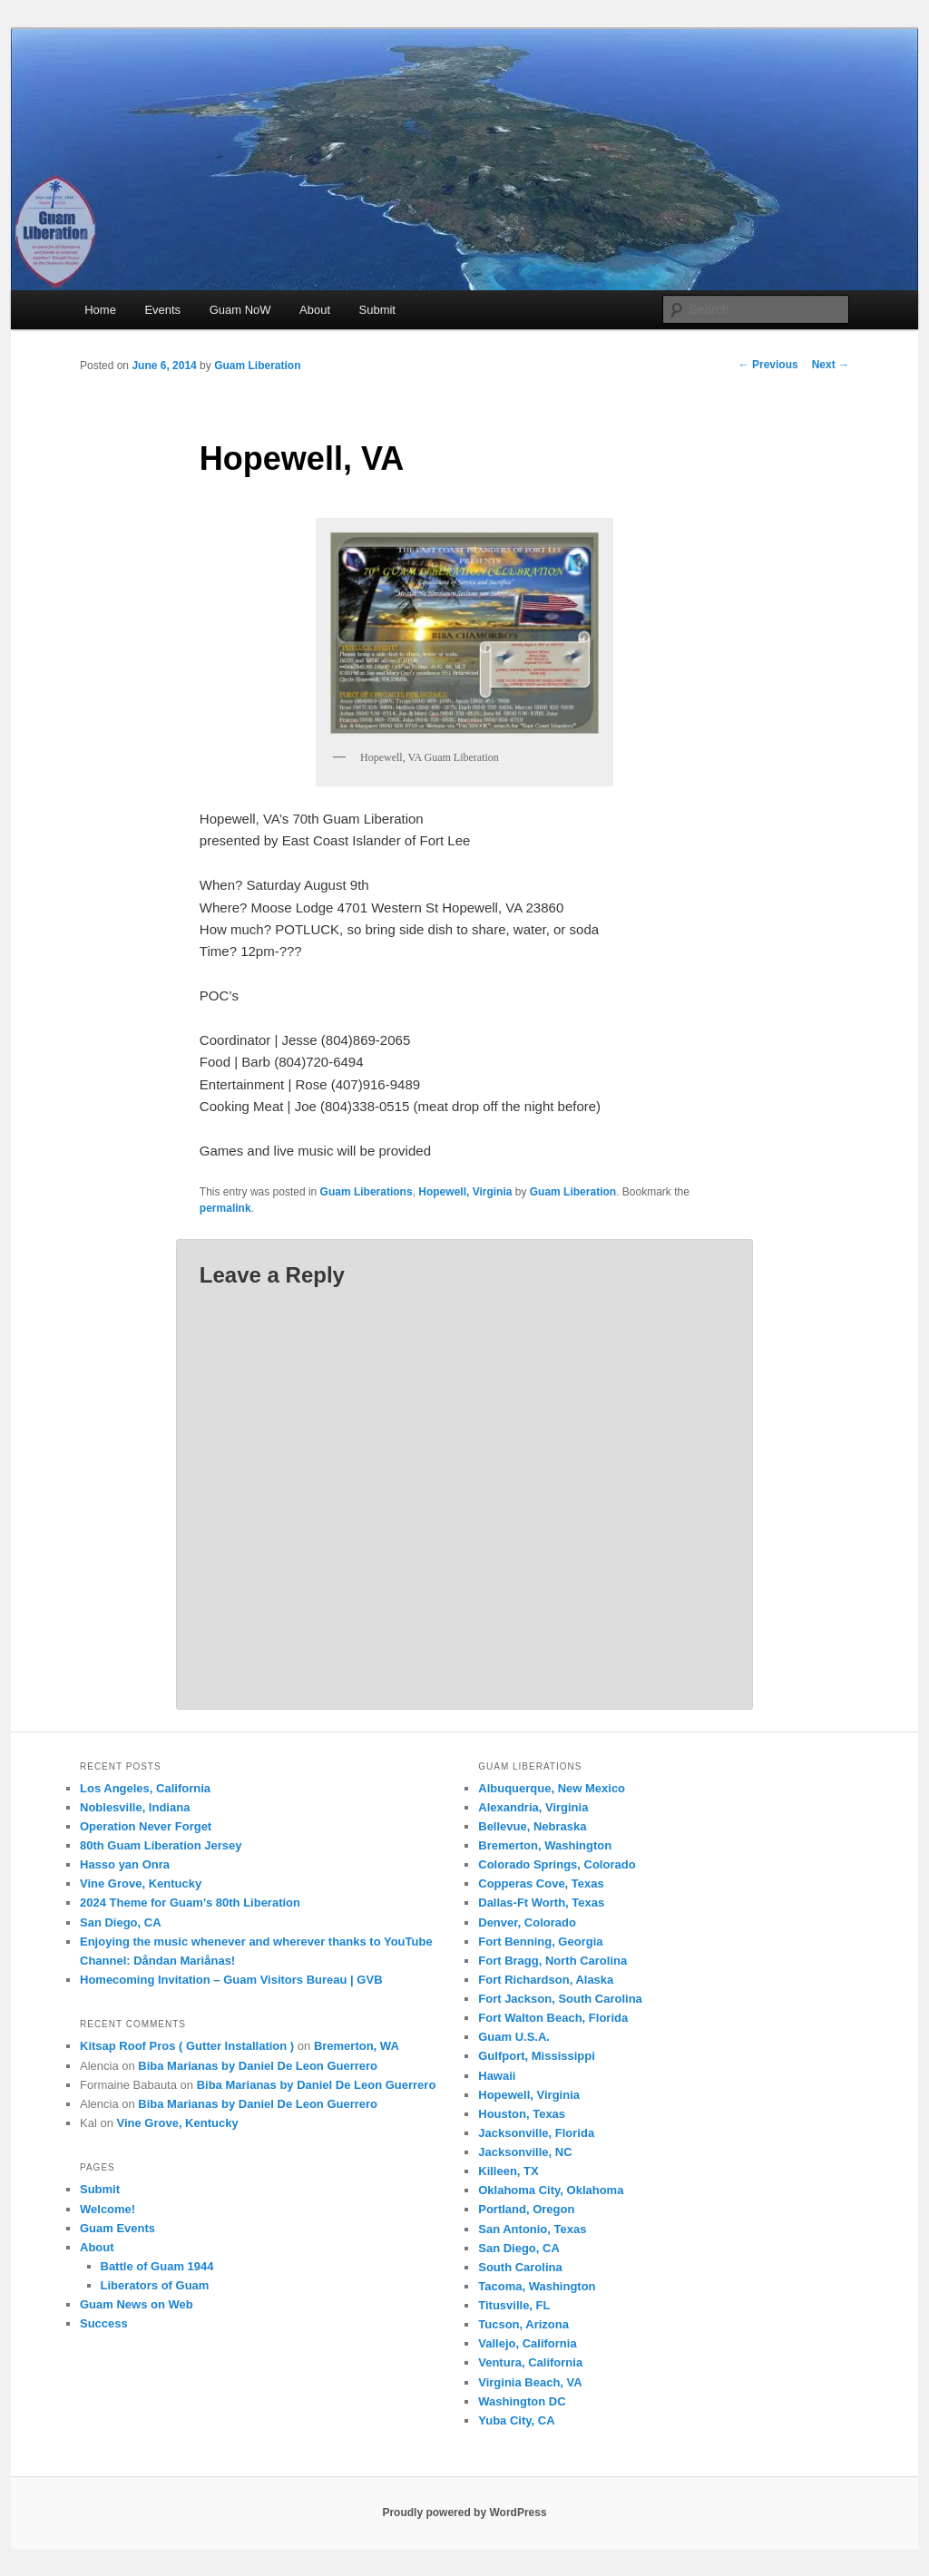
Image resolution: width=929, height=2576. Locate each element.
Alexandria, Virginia (533, 1807)
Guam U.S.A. (514, 2037)
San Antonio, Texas (532, 2229)
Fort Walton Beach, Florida (553, 2018)
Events (162, 310)
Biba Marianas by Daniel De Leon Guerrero (257, 2066)
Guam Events (117, 2228)
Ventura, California (530, 2362)
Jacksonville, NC (525, 2152)
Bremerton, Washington (544, 1845)
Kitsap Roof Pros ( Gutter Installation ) (187, 2046)
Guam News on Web (136, 2304)
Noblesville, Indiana (135, 1807)
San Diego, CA (120, 1922)
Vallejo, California (527, 2343)
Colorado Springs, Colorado (556, 1864)
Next (830, 364)
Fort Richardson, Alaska (545, 1979)
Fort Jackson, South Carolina (560, 1998)
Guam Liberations (366, 1192)
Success (104, 2323)
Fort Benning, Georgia (540, 1941)
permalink (225, 1208)
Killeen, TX (508, 2171)
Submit (377, 310)
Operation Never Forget (145, 1826)
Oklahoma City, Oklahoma (550, 2190)
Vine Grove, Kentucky (140, 1883)
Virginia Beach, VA (530, 2382)
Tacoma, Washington (536, 2286)
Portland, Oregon (526, 2209)
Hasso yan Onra (125, 1864)
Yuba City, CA (516, 2420)
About (314, 310)
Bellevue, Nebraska (532, 1826)
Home (100, 310)
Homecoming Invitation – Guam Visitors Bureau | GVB (231, 1979)
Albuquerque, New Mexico (551, 1788)
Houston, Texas (521, 2114)
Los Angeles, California (145, 1788)
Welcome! (107, 2209)
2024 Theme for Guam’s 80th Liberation (190, 1902)
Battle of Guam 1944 (157, 2266)
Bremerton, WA (356, 2046)
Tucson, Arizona (523, 2324)
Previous (768, 364)
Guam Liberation (257, 365)
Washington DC (521, 2401)
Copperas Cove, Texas (540, 1883)
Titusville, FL (514, 2305)
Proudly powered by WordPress (464, 2512)
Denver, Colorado (527, 1922)
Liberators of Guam (155, 2285)
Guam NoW (240, 310)
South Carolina (520, 2267)
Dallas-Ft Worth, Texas (541, 1902)
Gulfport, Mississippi (536, 2056)
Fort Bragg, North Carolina (552, 1960)
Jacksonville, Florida (536, 2133)
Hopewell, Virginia (465, 1192)
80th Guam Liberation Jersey (160, 1845)
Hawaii (496, 2076)
